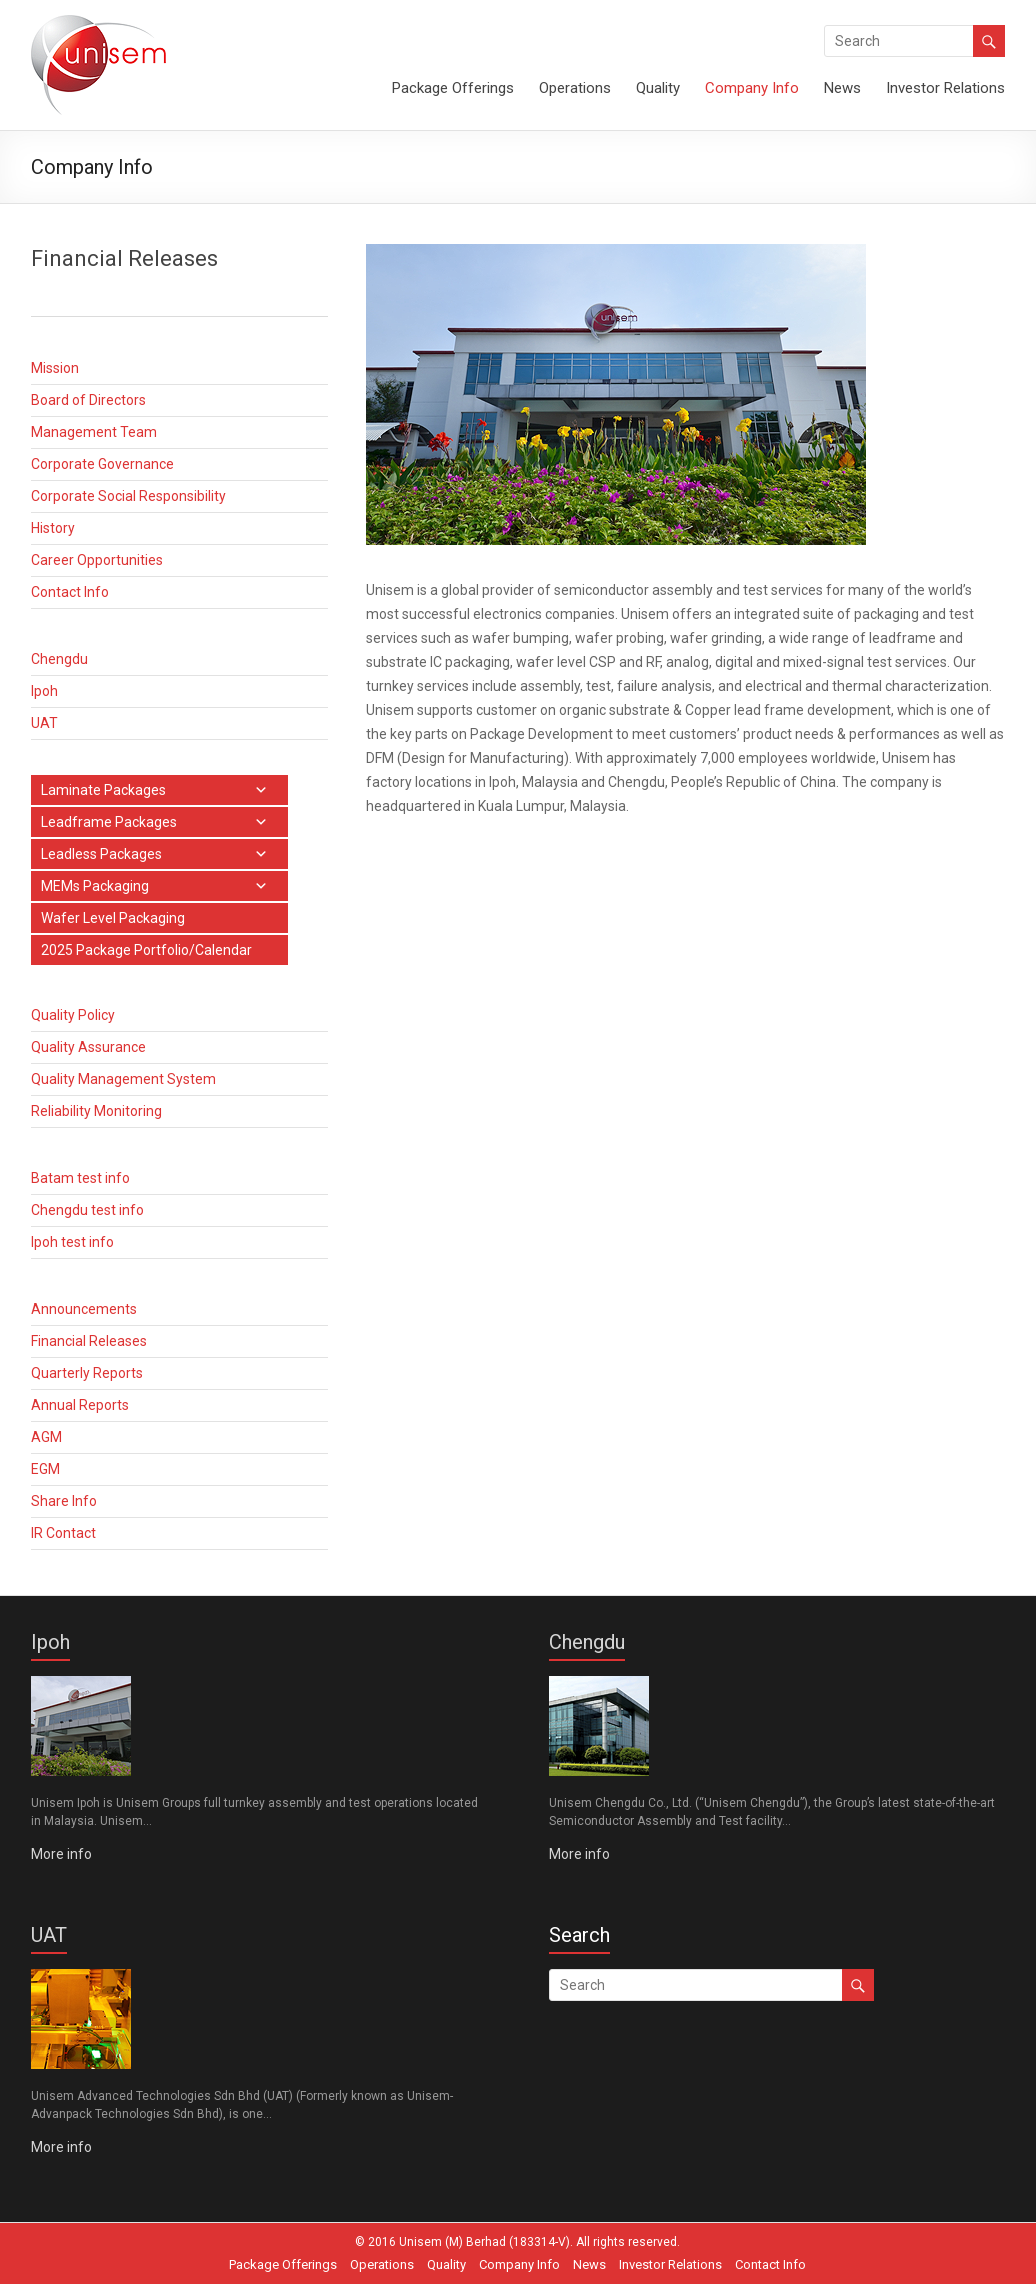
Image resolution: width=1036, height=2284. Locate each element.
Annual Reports (80, 1405)
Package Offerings (453, 88)
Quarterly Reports (87, 1373)
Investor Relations (945, 88)
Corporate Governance (102, 464)
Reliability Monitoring (96, 1111)
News (842, 88)
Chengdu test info (87, 1210)
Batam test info (80, 1178)
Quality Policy (73, 1015)
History (53, 528)
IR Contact (63, 1533)
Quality (658, 88)
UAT (44, 723)
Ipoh (44, 691)
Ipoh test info (72, 1242)
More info (61, 1854)
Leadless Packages (101, 854)
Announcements (84, 1309)
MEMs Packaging (95, 886)
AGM (46, 1437)
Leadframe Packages (109, 822)
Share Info (64, 1501)
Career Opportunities (97, 560)
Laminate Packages (103, 790)
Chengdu (59, 659)
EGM (45, 1469)
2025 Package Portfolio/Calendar (146, 950)
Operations (575, 88)
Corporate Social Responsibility (128, 496)
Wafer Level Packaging (113, 918)
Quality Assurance (88, 1047)
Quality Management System (123, 1079)
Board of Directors (88, 400)
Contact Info (70, 592)
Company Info (752, 88)
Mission (55, 368)
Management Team (94, 432)
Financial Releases (89, 1341)
